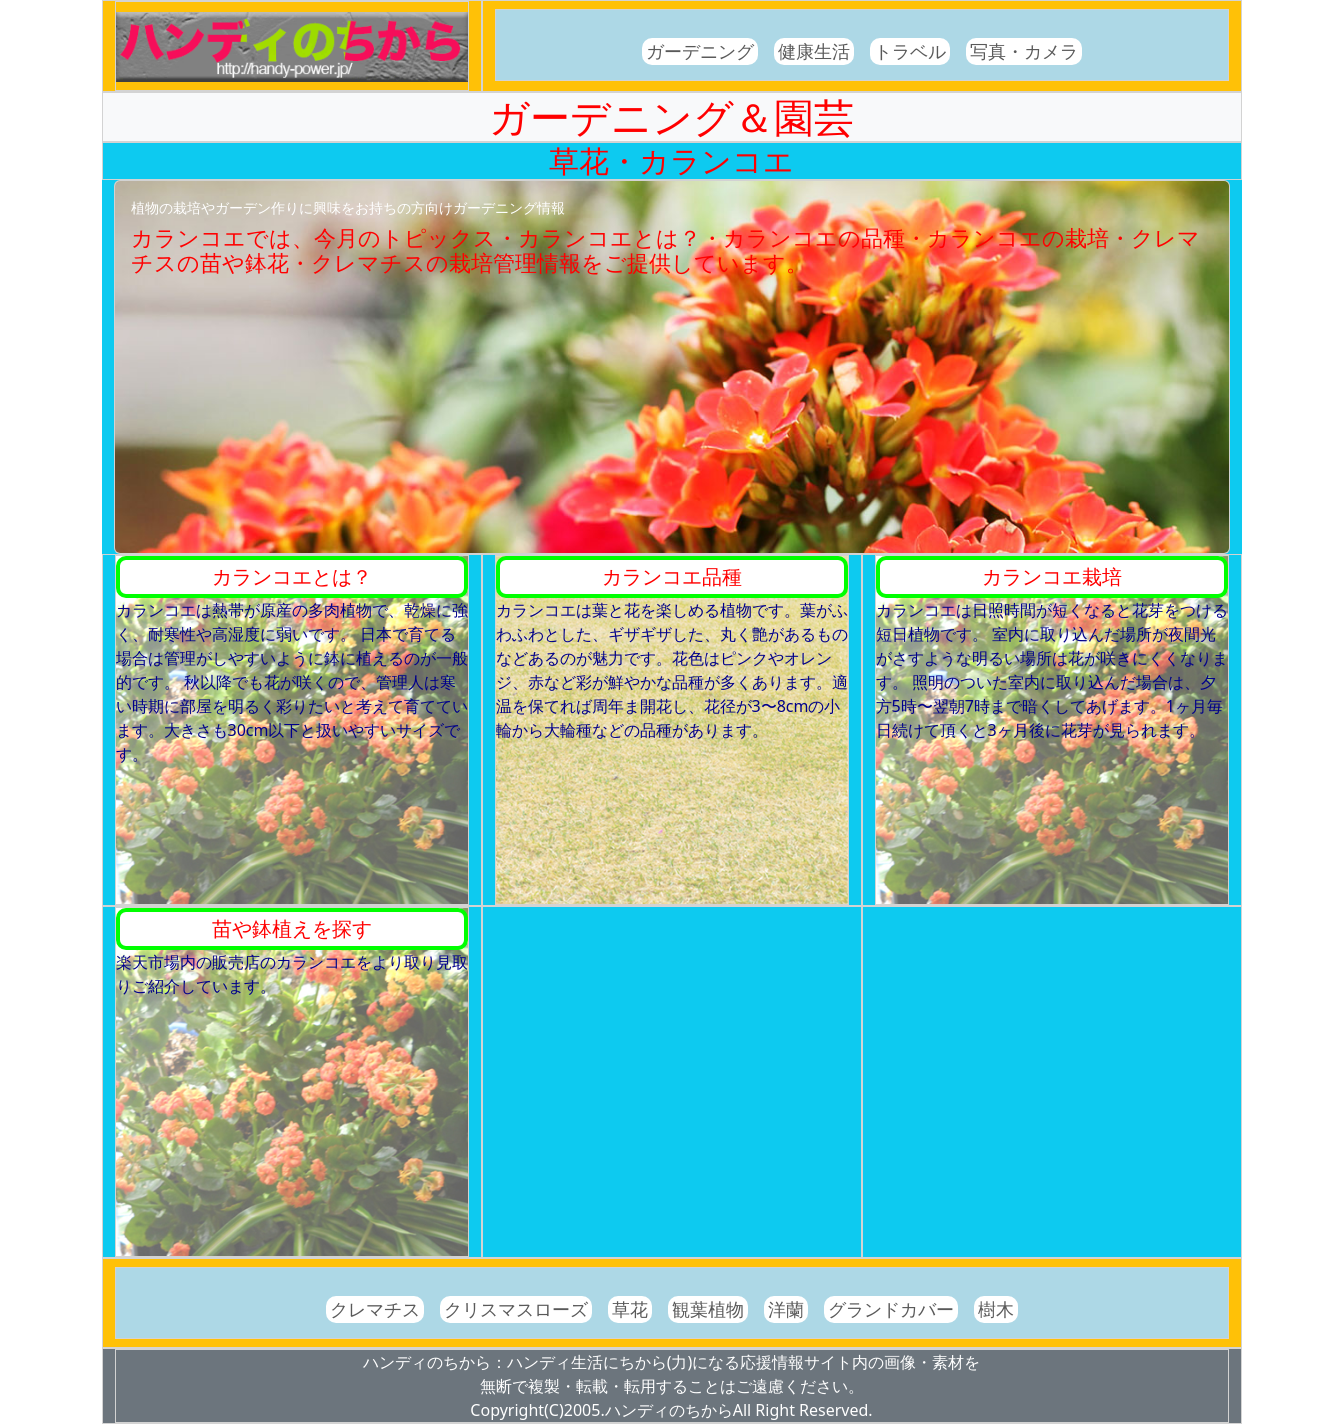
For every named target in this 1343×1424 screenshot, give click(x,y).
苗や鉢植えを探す (292, 928)
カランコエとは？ (292, 576)
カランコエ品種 (672, 576)
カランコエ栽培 (1052, 576)
